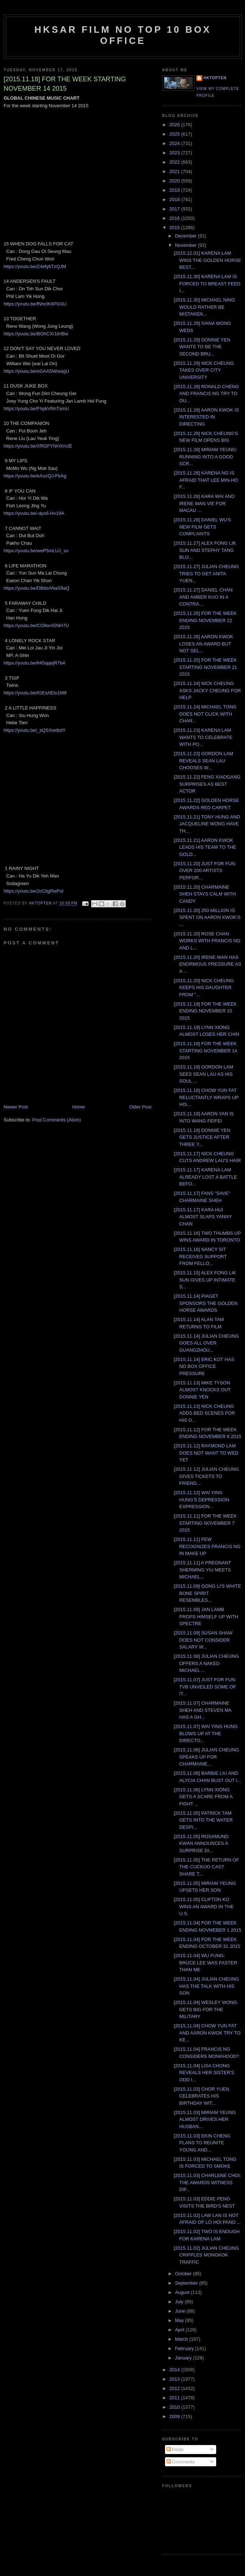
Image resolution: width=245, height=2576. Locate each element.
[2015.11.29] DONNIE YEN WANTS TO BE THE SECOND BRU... (202, 347)
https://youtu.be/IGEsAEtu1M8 (35, 692)
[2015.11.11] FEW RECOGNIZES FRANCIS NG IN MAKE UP (207, 1546)
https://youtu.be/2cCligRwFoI (33, 891)
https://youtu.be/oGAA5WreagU (36, 371)
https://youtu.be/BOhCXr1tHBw (36, 333)
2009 (175, 2416)
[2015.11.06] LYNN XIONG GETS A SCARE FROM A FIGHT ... (203, 1796)
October (184, 2273)
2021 (175, 171)
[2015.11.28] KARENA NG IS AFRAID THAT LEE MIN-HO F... (206, 480)
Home (78, 1107)
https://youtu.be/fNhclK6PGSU (35, 304)
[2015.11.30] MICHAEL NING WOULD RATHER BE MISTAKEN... (204, 307)
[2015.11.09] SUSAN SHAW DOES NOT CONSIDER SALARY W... (203, 1640)
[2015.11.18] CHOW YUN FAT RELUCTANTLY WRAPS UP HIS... (206, 1097)
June (181, 2311)
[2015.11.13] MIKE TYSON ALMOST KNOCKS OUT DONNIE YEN (202, 1390)
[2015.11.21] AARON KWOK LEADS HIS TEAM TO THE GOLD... (205, 847)
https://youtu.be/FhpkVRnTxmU (36, 408)
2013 (175, 2379)
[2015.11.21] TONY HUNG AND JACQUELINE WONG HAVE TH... (207, 824)
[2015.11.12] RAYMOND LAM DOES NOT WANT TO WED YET (206, 1452)
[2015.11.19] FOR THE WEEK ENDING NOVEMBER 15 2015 (205, 1011)
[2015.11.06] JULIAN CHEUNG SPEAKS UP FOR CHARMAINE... (206, 1757)
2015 (175, 227)
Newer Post (16, 1107)
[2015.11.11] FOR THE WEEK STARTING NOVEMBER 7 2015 (205, 1523)
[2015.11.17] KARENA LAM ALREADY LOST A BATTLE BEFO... (205, 1177)
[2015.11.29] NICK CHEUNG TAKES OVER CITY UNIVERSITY (204, 370)
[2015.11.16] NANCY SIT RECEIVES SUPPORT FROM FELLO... (200, 1256)
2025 (175, 134)
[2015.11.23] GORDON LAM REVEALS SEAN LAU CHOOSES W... (203, 760)
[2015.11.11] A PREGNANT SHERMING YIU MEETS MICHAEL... (202, 1569)
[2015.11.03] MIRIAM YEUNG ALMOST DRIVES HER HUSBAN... (205, 2119)
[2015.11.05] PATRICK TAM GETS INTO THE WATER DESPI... (203, 1820)
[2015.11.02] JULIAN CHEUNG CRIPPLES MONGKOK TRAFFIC (206, 2255)
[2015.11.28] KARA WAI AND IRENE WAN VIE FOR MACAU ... (204, 503)
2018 (175, 199)
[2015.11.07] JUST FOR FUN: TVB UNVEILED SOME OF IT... (205, 1686)
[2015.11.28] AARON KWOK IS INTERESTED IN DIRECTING (206, 417)
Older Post (140, 1107)
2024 (175, 143)
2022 (175, 162)
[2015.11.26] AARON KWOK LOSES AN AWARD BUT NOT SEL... (203, 643)
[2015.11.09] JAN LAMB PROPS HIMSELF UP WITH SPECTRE (206, 1616)
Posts (175, 2449)
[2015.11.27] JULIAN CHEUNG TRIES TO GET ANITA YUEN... (206, 573)
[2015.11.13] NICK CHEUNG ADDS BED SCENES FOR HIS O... (204, 1413)
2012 (175, 2388)
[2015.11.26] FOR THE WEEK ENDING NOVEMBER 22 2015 (205, 620)
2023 (175, 152)
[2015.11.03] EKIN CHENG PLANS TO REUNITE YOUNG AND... (202, 2143)
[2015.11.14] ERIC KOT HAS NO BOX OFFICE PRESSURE (204, 1366)
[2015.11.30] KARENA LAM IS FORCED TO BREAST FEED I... (207, 283)
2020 (175, 180)
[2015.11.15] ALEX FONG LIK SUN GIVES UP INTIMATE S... (205, 1279)
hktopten (215, 78)
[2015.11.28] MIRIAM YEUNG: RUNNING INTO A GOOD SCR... (205, 456)
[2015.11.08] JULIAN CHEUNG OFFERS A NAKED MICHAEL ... (206, 1663)
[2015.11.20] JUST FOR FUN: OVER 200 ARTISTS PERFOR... (205, 870)
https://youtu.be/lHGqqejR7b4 (34, 663)
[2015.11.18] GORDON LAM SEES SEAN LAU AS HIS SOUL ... (203, 1074)
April (180, 2329)
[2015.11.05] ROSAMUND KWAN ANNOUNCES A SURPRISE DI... (201, 1843)
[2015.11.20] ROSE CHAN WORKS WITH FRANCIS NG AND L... (207, 941)
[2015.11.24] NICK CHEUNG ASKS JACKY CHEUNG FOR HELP (207, 690)
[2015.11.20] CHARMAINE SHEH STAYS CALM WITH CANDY (205, 894)
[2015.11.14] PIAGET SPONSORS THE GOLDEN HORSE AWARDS (205, 1303)
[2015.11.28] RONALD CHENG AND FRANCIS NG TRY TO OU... (206, 393)
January (184, 2357)
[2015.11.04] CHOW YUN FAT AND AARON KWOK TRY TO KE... (207, 2032)
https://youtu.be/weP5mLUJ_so (36, 550)
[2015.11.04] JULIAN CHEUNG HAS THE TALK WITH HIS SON (206, 1986)
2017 (175, 209)
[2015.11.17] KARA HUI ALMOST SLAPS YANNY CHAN (203, 1216)
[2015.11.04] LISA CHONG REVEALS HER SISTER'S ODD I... (204, 2072)
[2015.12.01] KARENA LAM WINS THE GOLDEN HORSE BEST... (207, 260)
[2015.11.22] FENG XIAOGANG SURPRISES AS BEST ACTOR (207, 784)
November (186, 245)
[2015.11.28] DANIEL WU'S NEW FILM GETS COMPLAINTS (202, 526)
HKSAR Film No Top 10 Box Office (123, 35)
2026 (175, 124)
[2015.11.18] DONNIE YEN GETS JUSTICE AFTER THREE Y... (202, 1137)
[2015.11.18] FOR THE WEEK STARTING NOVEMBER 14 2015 (205, 1050)
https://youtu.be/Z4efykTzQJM (35, 266)
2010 (175, 2407)
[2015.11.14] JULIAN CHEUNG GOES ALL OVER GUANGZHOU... (206, 1343)
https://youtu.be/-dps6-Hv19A (34, 513)
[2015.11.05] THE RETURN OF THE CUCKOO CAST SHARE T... (206, 1867)
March (182, 2339)
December (186, 236)
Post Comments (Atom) (56, 1120)
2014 (175, 2369)
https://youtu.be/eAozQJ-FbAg (35, 476)
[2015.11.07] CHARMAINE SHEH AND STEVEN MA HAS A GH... (202, 1710)
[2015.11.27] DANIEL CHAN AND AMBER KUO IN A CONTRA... (203, 597)
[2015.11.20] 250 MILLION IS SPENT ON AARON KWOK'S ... (207, 917)
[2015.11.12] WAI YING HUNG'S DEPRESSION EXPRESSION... (201, 1499)
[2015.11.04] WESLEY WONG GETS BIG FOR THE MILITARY (205, 2009)
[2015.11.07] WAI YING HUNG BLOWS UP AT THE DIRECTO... (205, 1733)
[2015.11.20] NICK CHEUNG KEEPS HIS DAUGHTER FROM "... (204, 987)
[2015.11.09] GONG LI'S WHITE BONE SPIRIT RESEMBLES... (207, 1593)
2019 (175, 190)
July (180, 2301)
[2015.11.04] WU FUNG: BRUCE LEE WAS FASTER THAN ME (205, 1962)
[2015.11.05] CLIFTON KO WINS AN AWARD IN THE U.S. (203, 1906)
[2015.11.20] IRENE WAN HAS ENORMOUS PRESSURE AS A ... (207, 964)
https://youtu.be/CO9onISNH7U (36, 625)
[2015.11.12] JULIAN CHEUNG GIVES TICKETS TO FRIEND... (206, 1476)
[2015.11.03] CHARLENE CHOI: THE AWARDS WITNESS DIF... (207, 2182)
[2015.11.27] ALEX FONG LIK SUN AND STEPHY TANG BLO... (205, 550)
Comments (180, 2461)
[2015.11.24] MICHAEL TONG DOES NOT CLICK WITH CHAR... (205, 714)
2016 (175, 218)
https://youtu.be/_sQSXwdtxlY (35, 730)
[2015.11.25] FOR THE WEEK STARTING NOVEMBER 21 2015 (205, 667)
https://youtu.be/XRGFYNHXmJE (38, 446)
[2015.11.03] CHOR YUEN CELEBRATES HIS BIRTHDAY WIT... (201, 2096)
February (185, 2348)
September (187, 2283)
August (183, 2292)
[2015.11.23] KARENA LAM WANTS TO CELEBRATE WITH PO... (203, 737)
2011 (175, 2397)
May (180, 2320)
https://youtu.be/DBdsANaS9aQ (37, 588)
